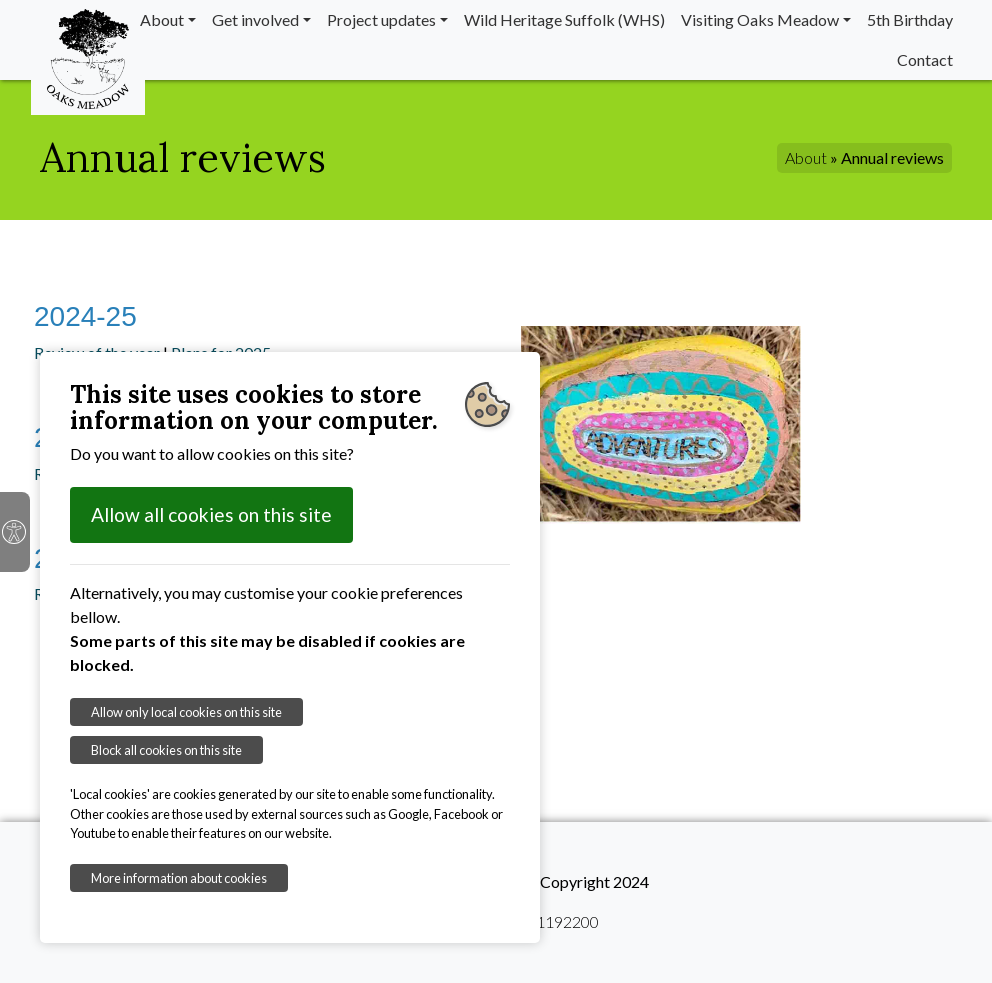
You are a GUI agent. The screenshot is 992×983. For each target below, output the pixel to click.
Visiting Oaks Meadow (760, 19)
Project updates (381, 19)
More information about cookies (179, 878)
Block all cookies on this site (166, 750)
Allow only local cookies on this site (186, 712)
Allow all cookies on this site (211, 514)
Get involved (255, 19)
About (162, 19)
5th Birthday (910, 19)
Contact (925, 59)
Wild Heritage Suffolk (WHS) (564, 19)
